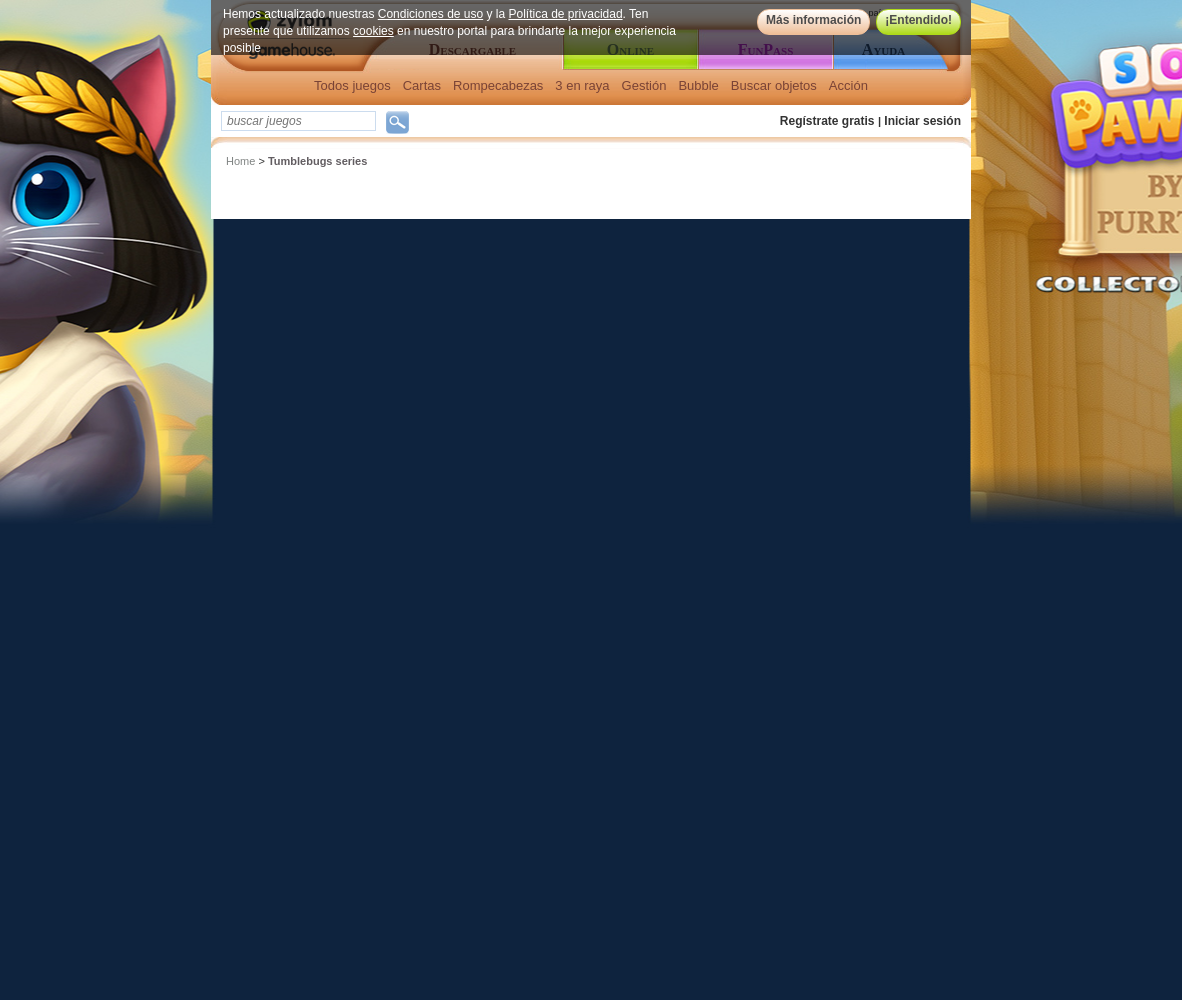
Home (240, 161)
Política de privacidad (566, 14)
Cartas (422, 85)
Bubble (698, 85)
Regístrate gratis (827, 121)
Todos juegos (352, 85)
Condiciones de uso (430, 14)
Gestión (644, 85)
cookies (373, 31)
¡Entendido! (918, 20)
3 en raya (582, 85)
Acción (848, 85)
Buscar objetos (774, 85)
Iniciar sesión (922, 121)
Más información (813, 20)
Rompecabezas (498, 85)
